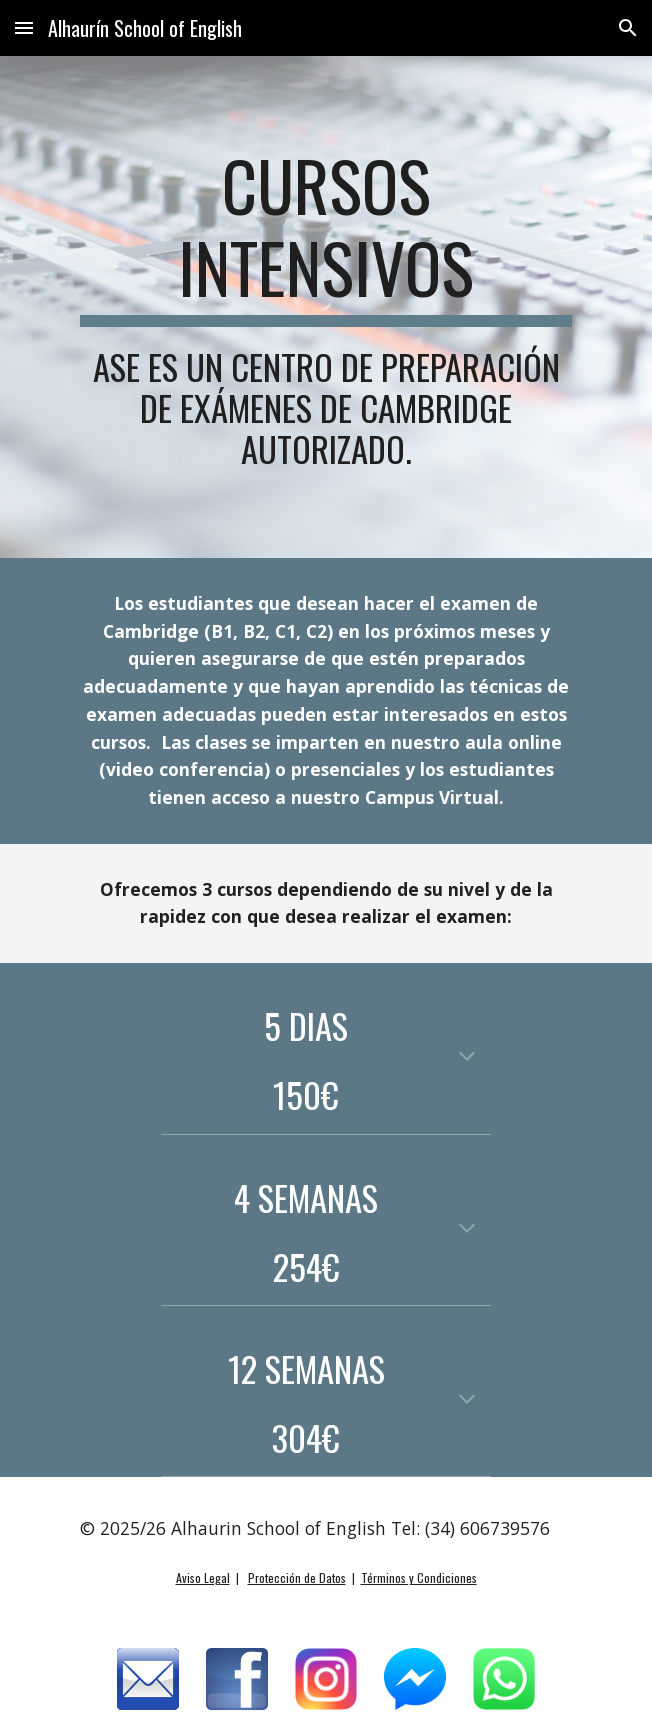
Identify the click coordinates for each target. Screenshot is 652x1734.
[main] (325, 307)
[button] (24, 27)
